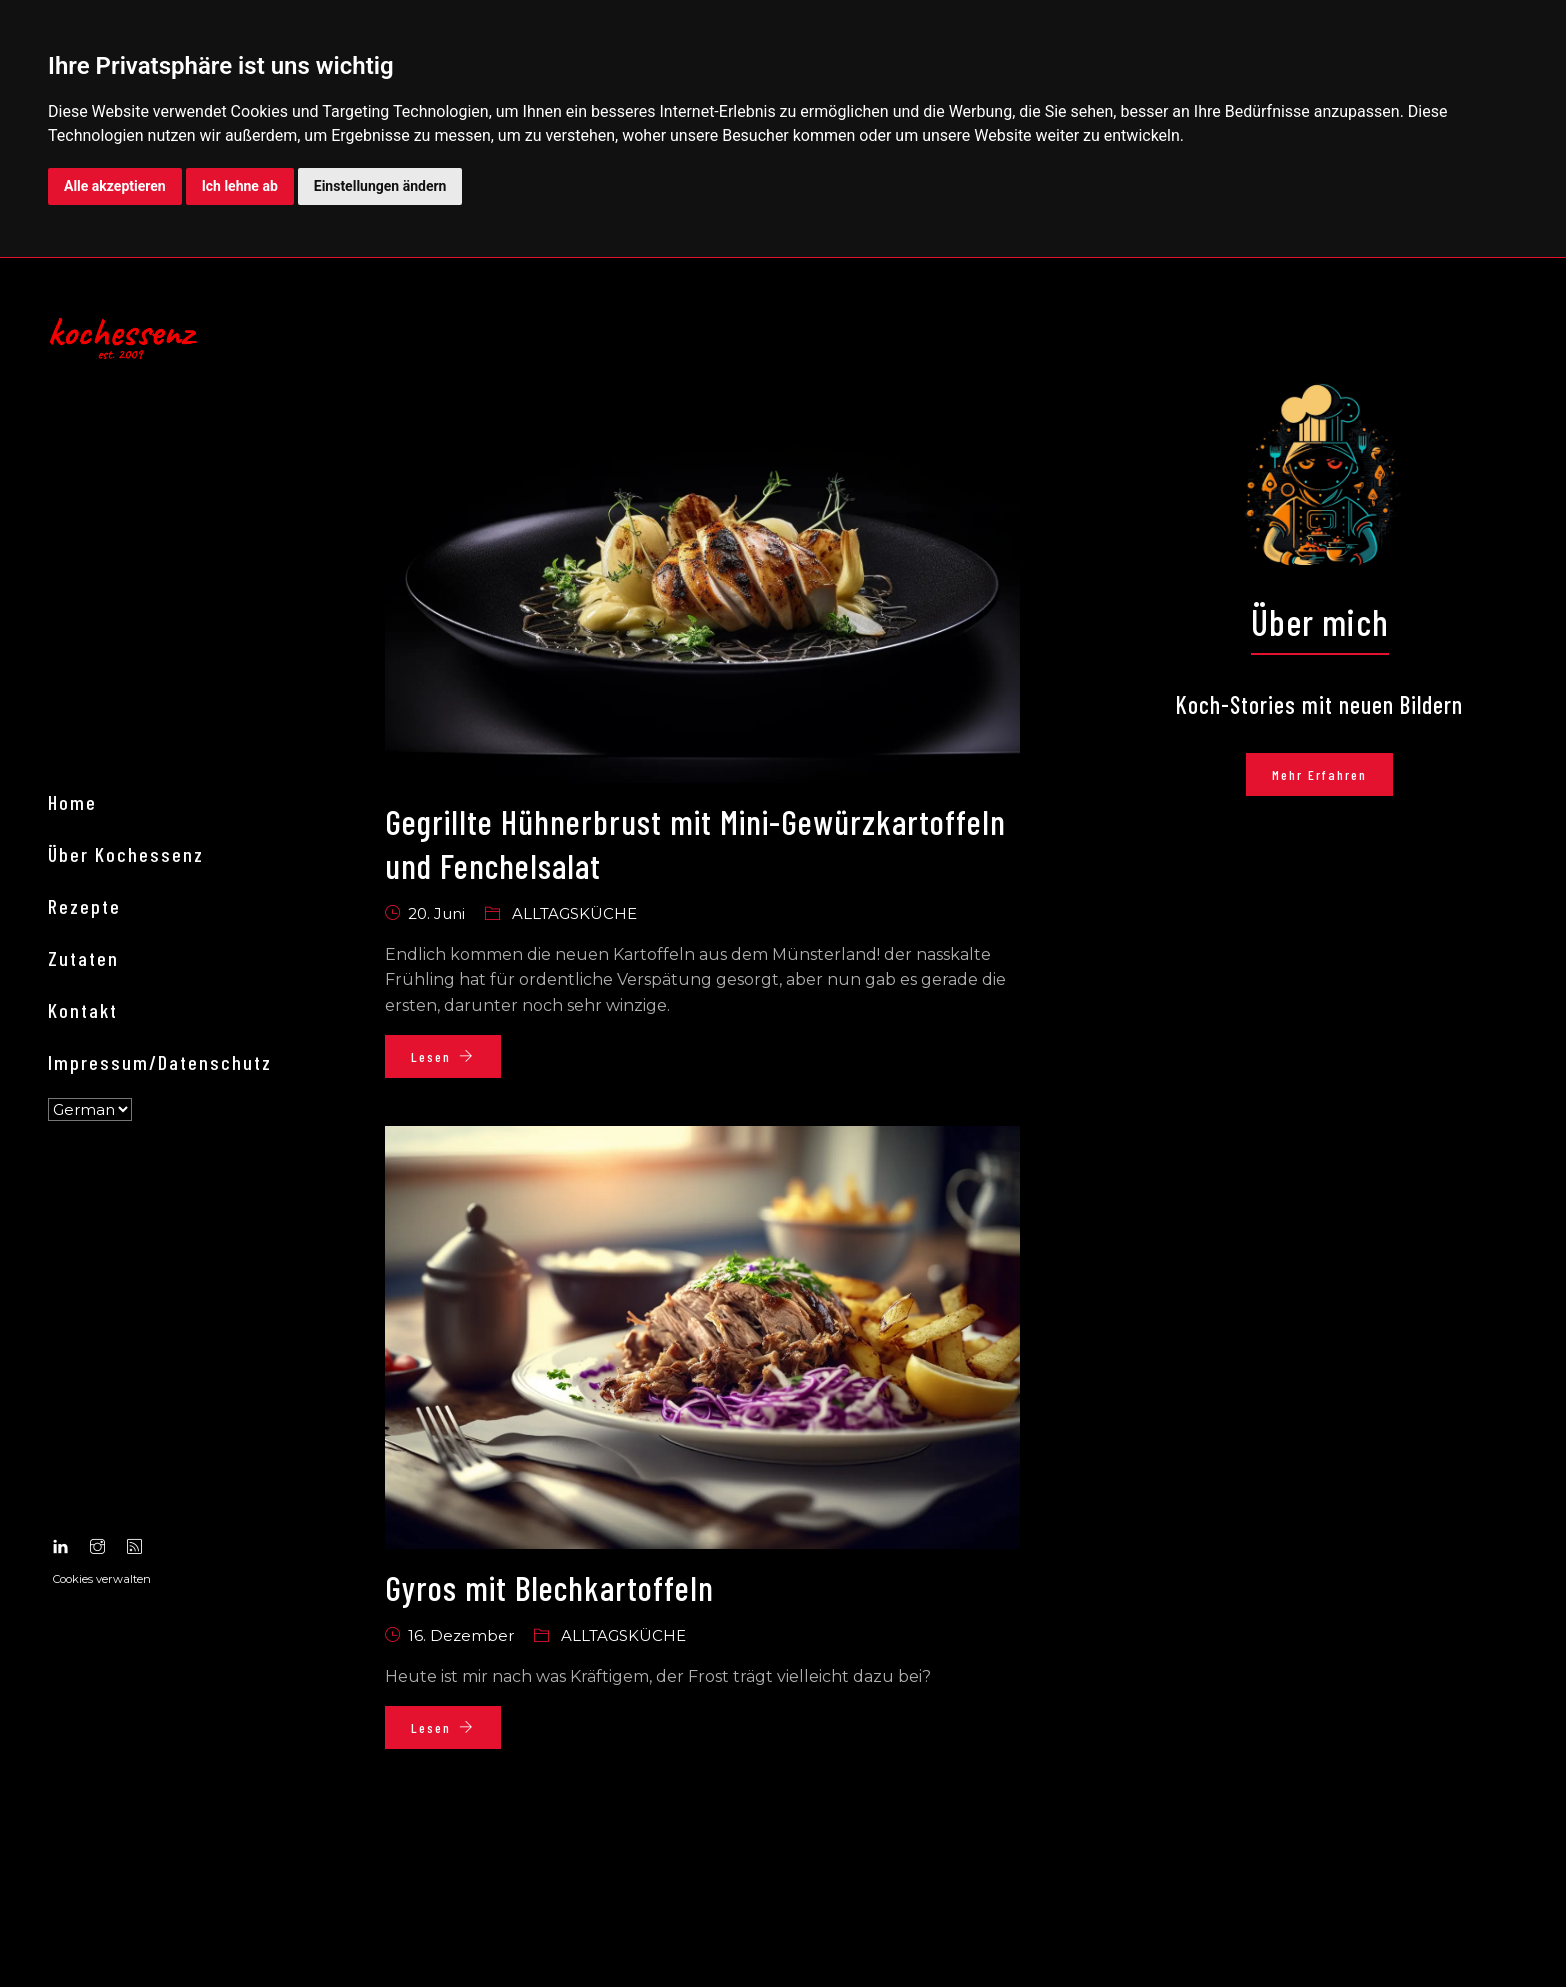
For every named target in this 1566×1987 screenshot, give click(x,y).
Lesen (456, 1061)
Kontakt (95, 1300)
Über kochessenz (138, 1144)
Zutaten (95, 1248)
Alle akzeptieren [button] (115, 186)
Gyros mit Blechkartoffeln (571, 1592)
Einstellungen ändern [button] (380, 186)
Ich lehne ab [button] (240, 186)
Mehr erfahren (1333, 780)
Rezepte (96, 1196)
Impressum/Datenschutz (172, 1352)
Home (84, 1092)
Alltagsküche (587, 919)
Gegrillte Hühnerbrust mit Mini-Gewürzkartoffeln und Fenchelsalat (633, 848)
